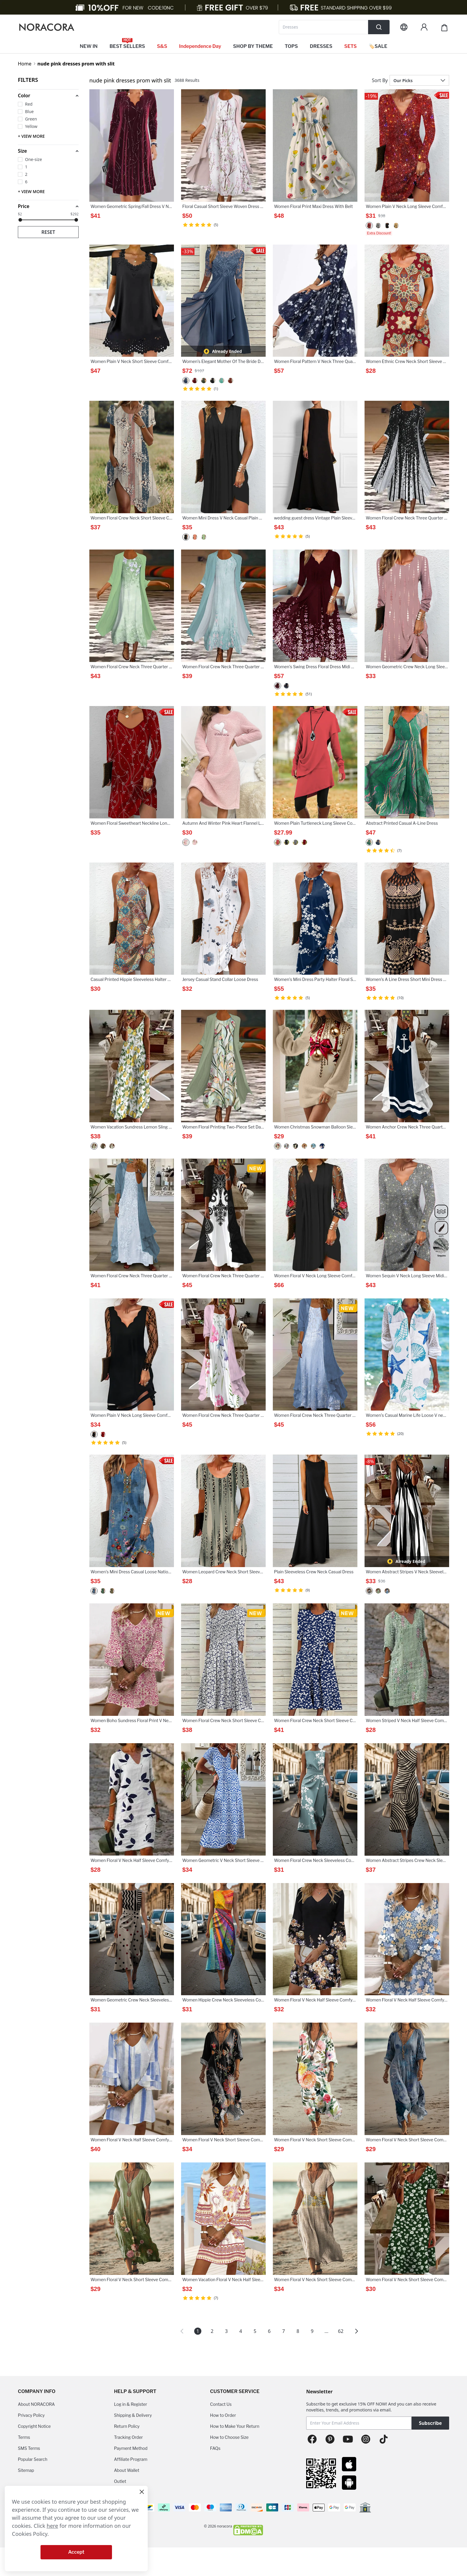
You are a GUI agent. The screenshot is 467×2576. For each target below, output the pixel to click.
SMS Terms (29, 2448)
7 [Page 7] (283, 2331)
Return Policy (127, 2426)
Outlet (120, 2481)
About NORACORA (36, 2404)
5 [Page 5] (254, 2331)
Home (25, 64)
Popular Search (32, 2459)
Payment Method (131, 2448)
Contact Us (220, 2404)
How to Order (223, 2415)
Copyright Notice (34, 2426)
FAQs (215, 2448)
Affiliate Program (130, 2459)
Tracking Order (128, 2437)
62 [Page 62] (340, 2331)
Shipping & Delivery (133, 2415)
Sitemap (26, 2470)
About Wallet (126, 2470)
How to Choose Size (229, 2437)
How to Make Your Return (234, 2426)
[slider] (20, 220)
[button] (48, 95)
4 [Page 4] (240, 2331)
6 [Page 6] (269, 2331)
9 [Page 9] (312, 2331)
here (52, 2525)
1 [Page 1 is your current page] (197, 2331)
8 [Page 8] (297, 2331)
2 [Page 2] (212, 2331)
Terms (24, 2437)
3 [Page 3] (226, 2331)
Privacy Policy (31, 2415)
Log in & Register (130, 2404)
